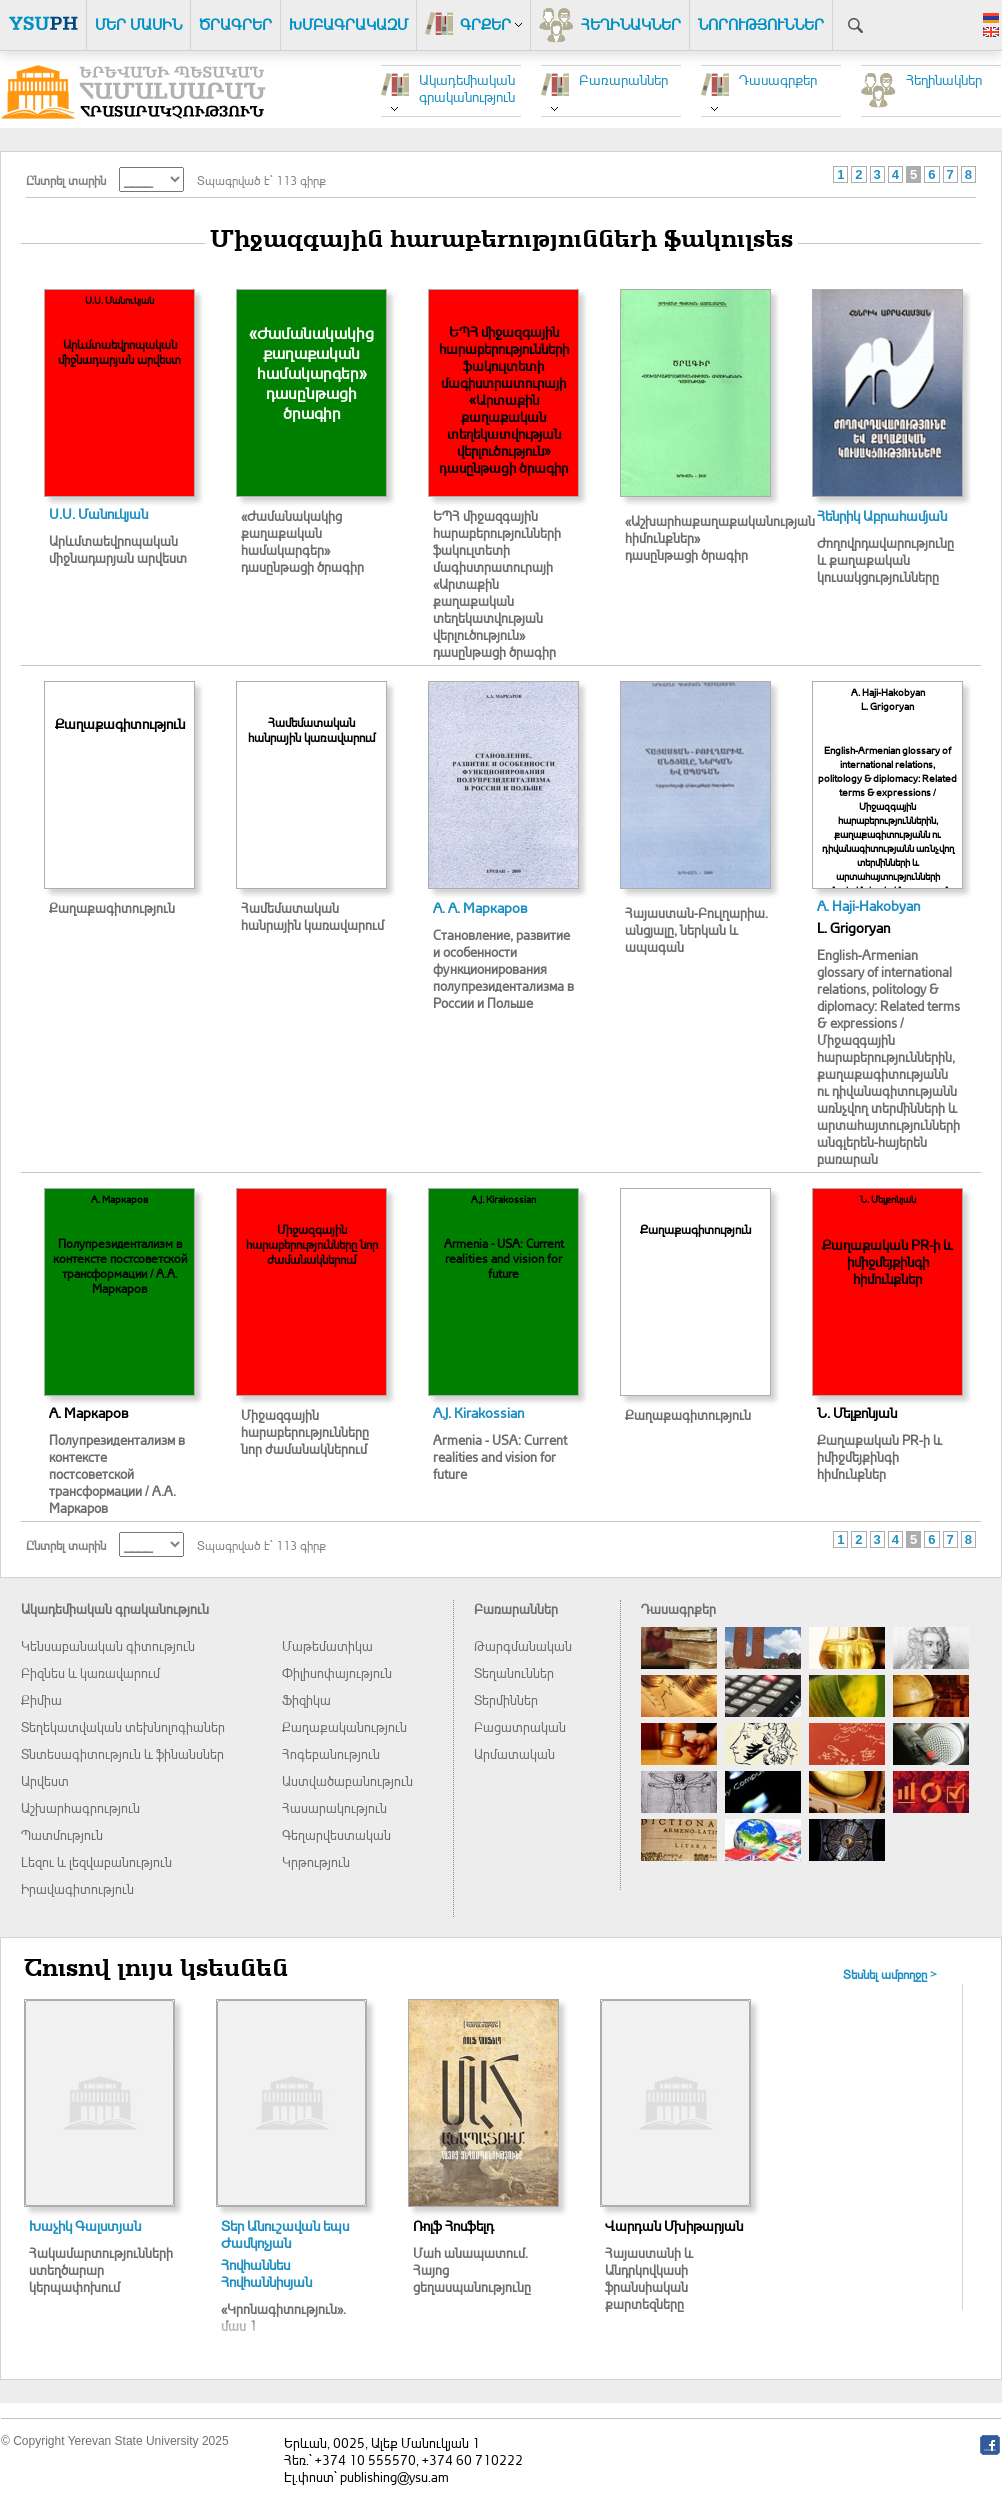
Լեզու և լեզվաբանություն (96, 1861)
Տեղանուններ (514, 1672)
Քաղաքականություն (344, 1726)
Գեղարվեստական (336, 1834)
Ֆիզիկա (306, 1699)
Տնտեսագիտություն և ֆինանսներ (122, 1753)
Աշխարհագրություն (80, 1807)
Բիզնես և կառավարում (90, 1672)
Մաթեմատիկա (327, 1645)
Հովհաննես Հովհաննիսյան (266, 2273)
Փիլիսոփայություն (337, 1672)
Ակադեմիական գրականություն (467, 88)
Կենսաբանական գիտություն (108, 1645)
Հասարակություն (334, 1807)
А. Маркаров (89, 1412)
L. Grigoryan (853, 927)
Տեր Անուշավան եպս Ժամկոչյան (285, 2234)
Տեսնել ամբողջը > (890, 1974)
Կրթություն (316, 1861)
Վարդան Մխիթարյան (674, 2225)
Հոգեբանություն (331, 1753)
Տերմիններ (506, 1699)
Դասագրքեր (778, 79)
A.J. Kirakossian (478, 1412)
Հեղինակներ (944, 79)
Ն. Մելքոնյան (857, 1412)
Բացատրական (520, 1726)
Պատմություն (62, 1834)
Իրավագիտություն (77, 1888)
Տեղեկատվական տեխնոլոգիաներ (123, 1726)
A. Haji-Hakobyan (868, 905)
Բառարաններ (623, 79)
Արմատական (514, 1753)
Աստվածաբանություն (347, 1780)
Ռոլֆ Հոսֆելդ (453, 2225)
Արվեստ (45, 1780)
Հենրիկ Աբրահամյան (882, 515)
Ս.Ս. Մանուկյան (98, 513)
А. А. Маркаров (480, 907)
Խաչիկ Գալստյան (85, 2225)
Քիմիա (41, 1699)
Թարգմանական (523, 1645)
